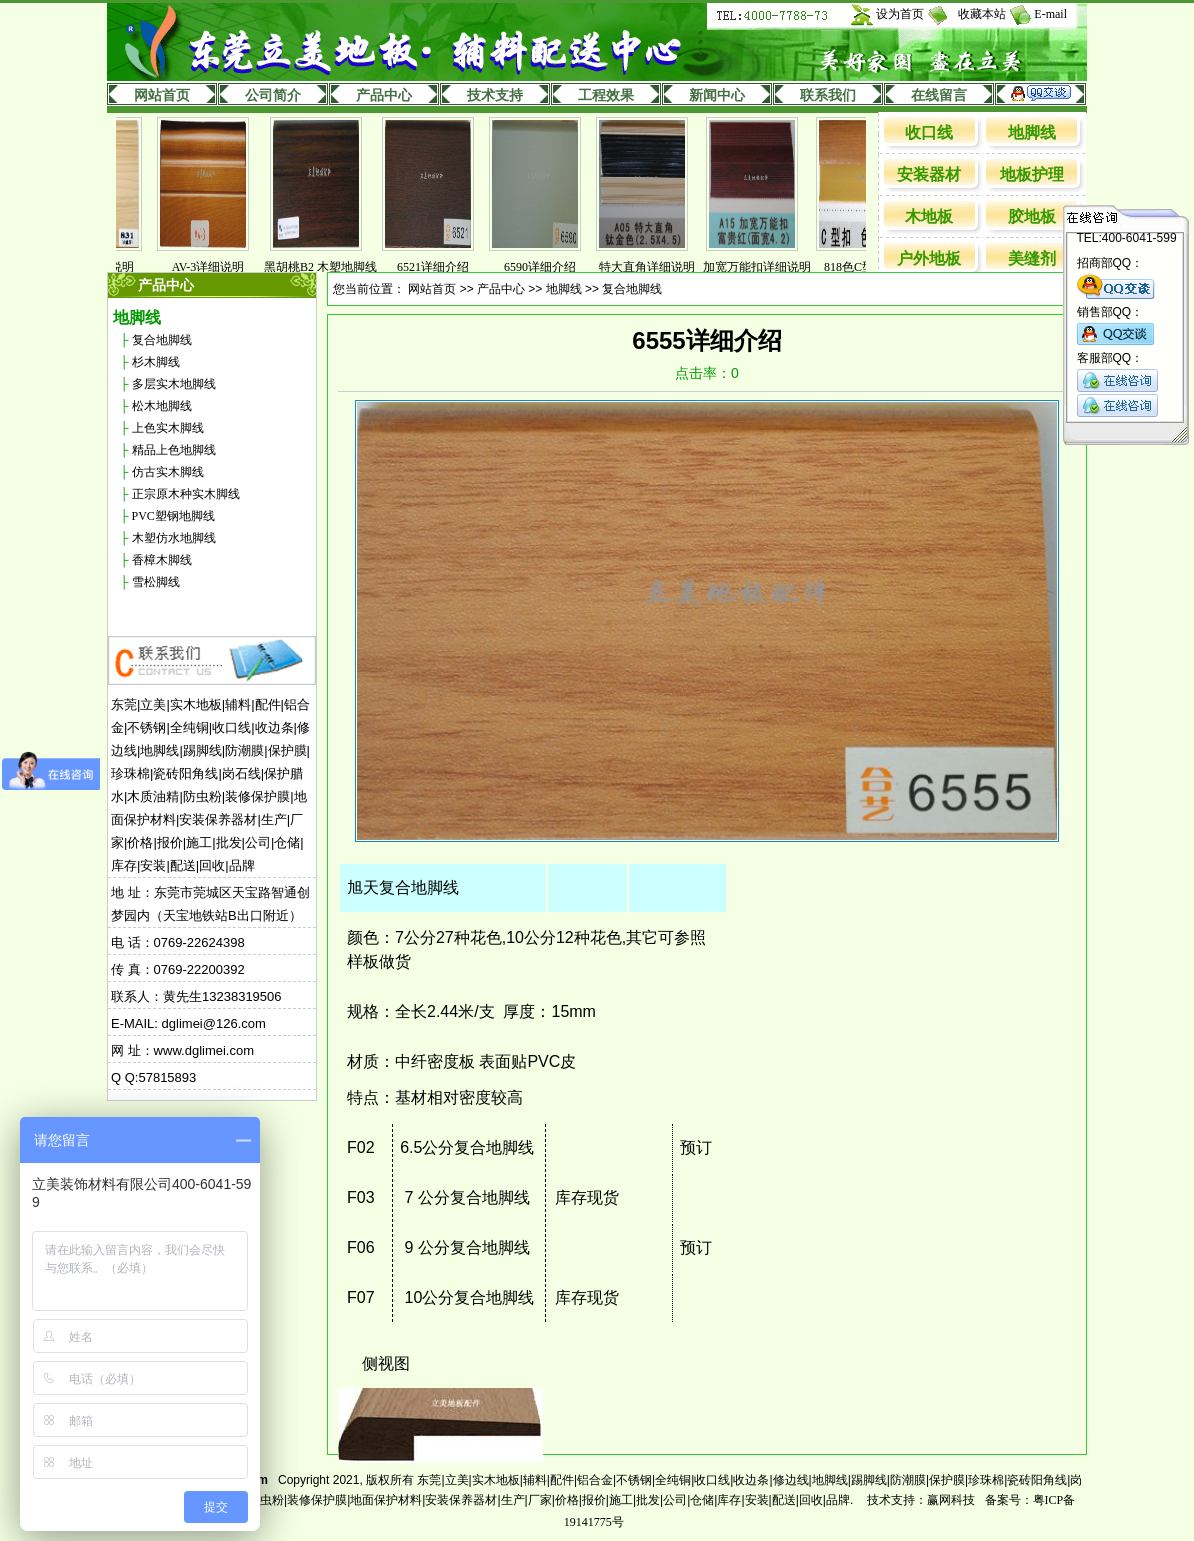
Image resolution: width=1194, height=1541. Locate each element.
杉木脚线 (156, 362)
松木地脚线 (162, 406)
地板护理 (1032, 174)
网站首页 (162, 95)
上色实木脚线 (168, 428)
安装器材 (929, 174)
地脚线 (1032, 132)
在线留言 (939, 95)
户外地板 (929, 258)
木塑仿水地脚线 (174, 538)
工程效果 (606, 95)
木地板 (929, 216)
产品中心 (384, 95)
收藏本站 (982, 14)
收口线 (929, 132)
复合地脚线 (162, 340)
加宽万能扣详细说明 (767, 267)
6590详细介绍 (550, 267)
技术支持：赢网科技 (921, 1500)
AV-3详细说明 (218, 267)
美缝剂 (1032, 258)
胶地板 (1032, 216)
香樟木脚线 (162, 560)
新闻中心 (717, 95)
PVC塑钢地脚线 (173, 516)
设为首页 (900, 14)
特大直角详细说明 (657, 267)
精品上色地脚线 (174, 450)
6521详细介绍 (443, 267)
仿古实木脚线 (168, 472)
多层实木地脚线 (174, 384)
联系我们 (828, 95)
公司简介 (273, 95)
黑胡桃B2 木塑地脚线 (330, 267)
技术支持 (495, 95)
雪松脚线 (156, 582)
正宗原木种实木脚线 (186, 494)
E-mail (1050, 14)
